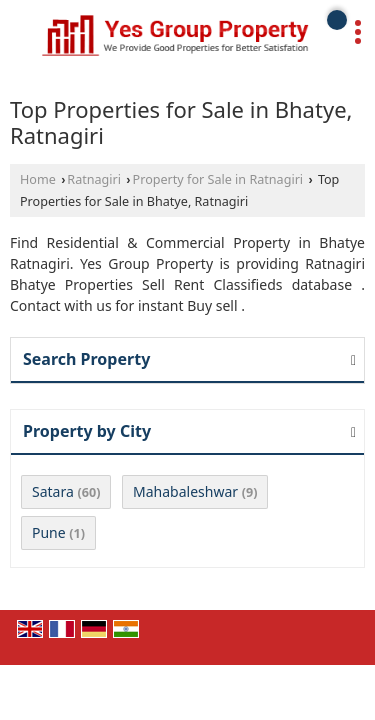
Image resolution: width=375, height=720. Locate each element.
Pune (49, 532)
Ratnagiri (94, 179)
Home (38, 179)
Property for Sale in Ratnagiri (218, 179)
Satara (53, 491)
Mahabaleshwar (185, 491)
